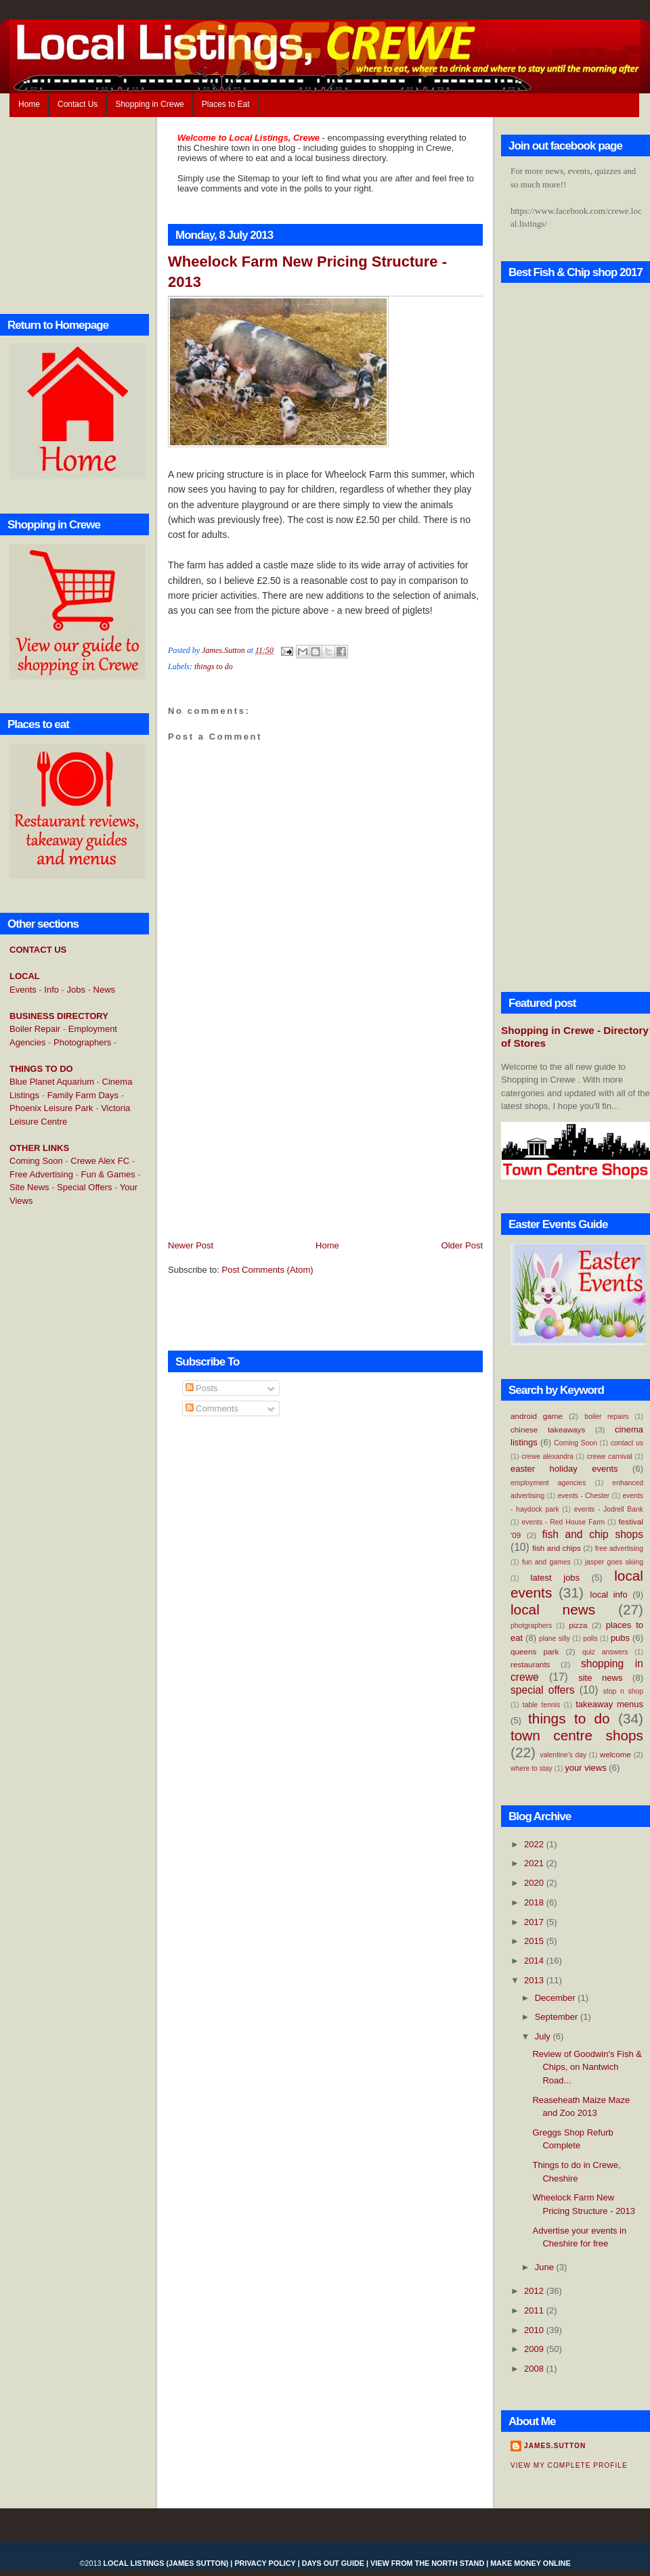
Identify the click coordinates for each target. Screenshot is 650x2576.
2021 (535, 1863)
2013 (535, 1980)
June (546, 2267)
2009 (535, 2349)
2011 (535, 2310)
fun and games (546, 1562)
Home (29, 104)
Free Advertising (41, 1174)
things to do (213, 666)
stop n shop (623, 1691)
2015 (535, 1941)
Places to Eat (226, 104)
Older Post (462, 1245)
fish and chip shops (592, 1534)
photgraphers (531, 1625)
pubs (620, 1638)
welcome (615, 1754)
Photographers (82, 1042)
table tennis (541, 1705)
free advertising (619, 1548)
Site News (29, 1187)
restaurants (530, 1664)
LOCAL (24, 976)
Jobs (76, 990)
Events (23, 990)
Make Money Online (530, 2563)
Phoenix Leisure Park (51, 1108)
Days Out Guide (333, 2563)
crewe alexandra (547, 1456)
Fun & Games (108, 1174)
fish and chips (556, 1547)
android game (537, 1415)
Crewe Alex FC (99, 1161)
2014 (535, 1961)
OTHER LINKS (39, 1148)
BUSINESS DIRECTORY (58, 1016)
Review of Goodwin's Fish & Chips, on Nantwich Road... (586, 2067)
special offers (542, 1690)
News (104, 990)
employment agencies (548, 1483)
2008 (535, 2369)
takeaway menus (609, 1704)
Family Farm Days (82, 1095)
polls (590, 1638)
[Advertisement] (63, 1437)
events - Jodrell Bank (608, 1509)
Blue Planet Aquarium (51, 1082)
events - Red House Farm (563, 1522)
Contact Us (78, 104)
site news (600, 1678)
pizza (578, 1625)
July (544, 2036)
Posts (202, 1388)
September (557, 2017)
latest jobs (555, 1578)
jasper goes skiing (614, 1562)
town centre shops (577, 1735)
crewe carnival (609, 1456)
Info (51, 990)
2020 (535, 1883)
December (556, 1998)
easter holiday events (564, 1469)
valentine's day (563, 1755)
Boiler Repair (34, 1029)
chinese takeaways (548, 1429)
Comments (212, 1408)
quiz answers (605, 1652)
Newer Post (190, 1245)
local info (609, 1594)
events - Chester (583, 1495)
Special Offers (84, 1187)
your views (585, 1768)
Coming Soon (36, 1161)
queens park (535, 1651)
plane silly (554, 1638)
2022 (535, 1844)
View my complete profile (569, 2465)
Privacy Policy (264, 2563)
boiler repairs (606, 1416)
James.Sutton (555, 2445)
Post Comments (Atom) (267, 1270)
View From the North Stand (427, 2563)
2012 (535, 2291)
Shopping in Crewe (149, 104)
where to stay (531, 1768)
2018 (535, 1902)
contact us (627, 1443)
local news (553, 1609)
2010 (535, 2330)
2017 (535, 1922)
